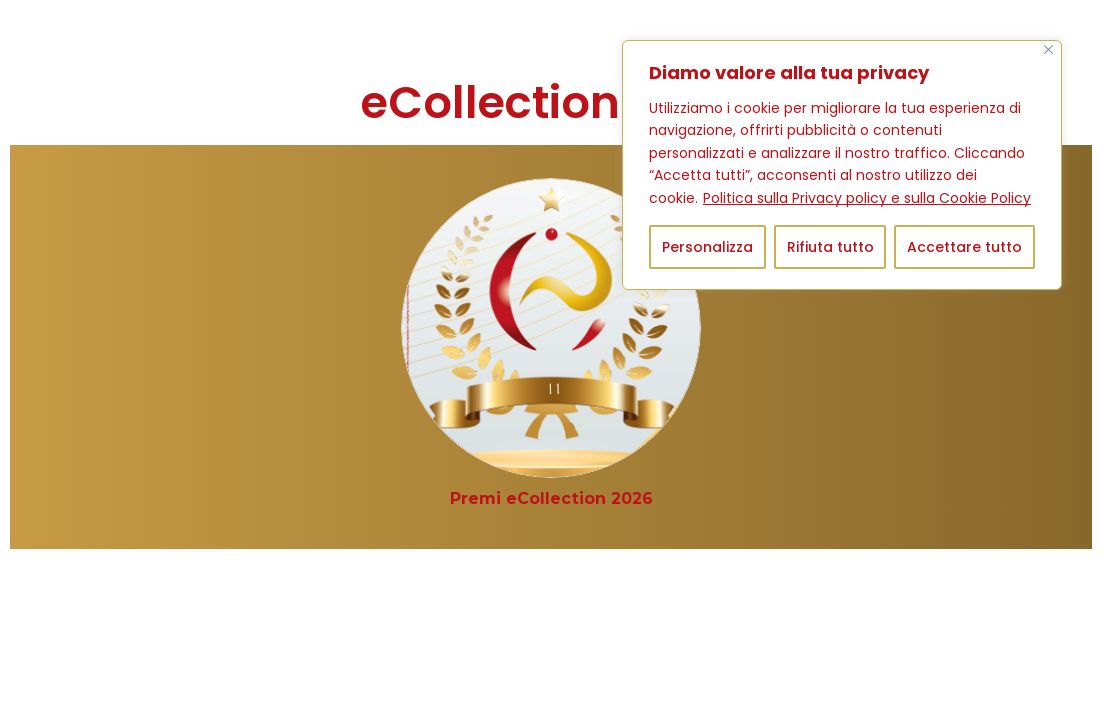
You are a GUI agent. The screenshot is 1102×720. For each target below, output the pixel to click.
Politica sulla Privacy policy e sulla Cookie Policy (867, 198)
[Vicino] (1048, 49)
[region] (842, 165)
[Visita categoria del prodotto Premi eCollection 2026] (551, 499)
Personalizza (707, 247)
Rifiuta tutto (830, 247)
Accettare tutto (964, 247)
